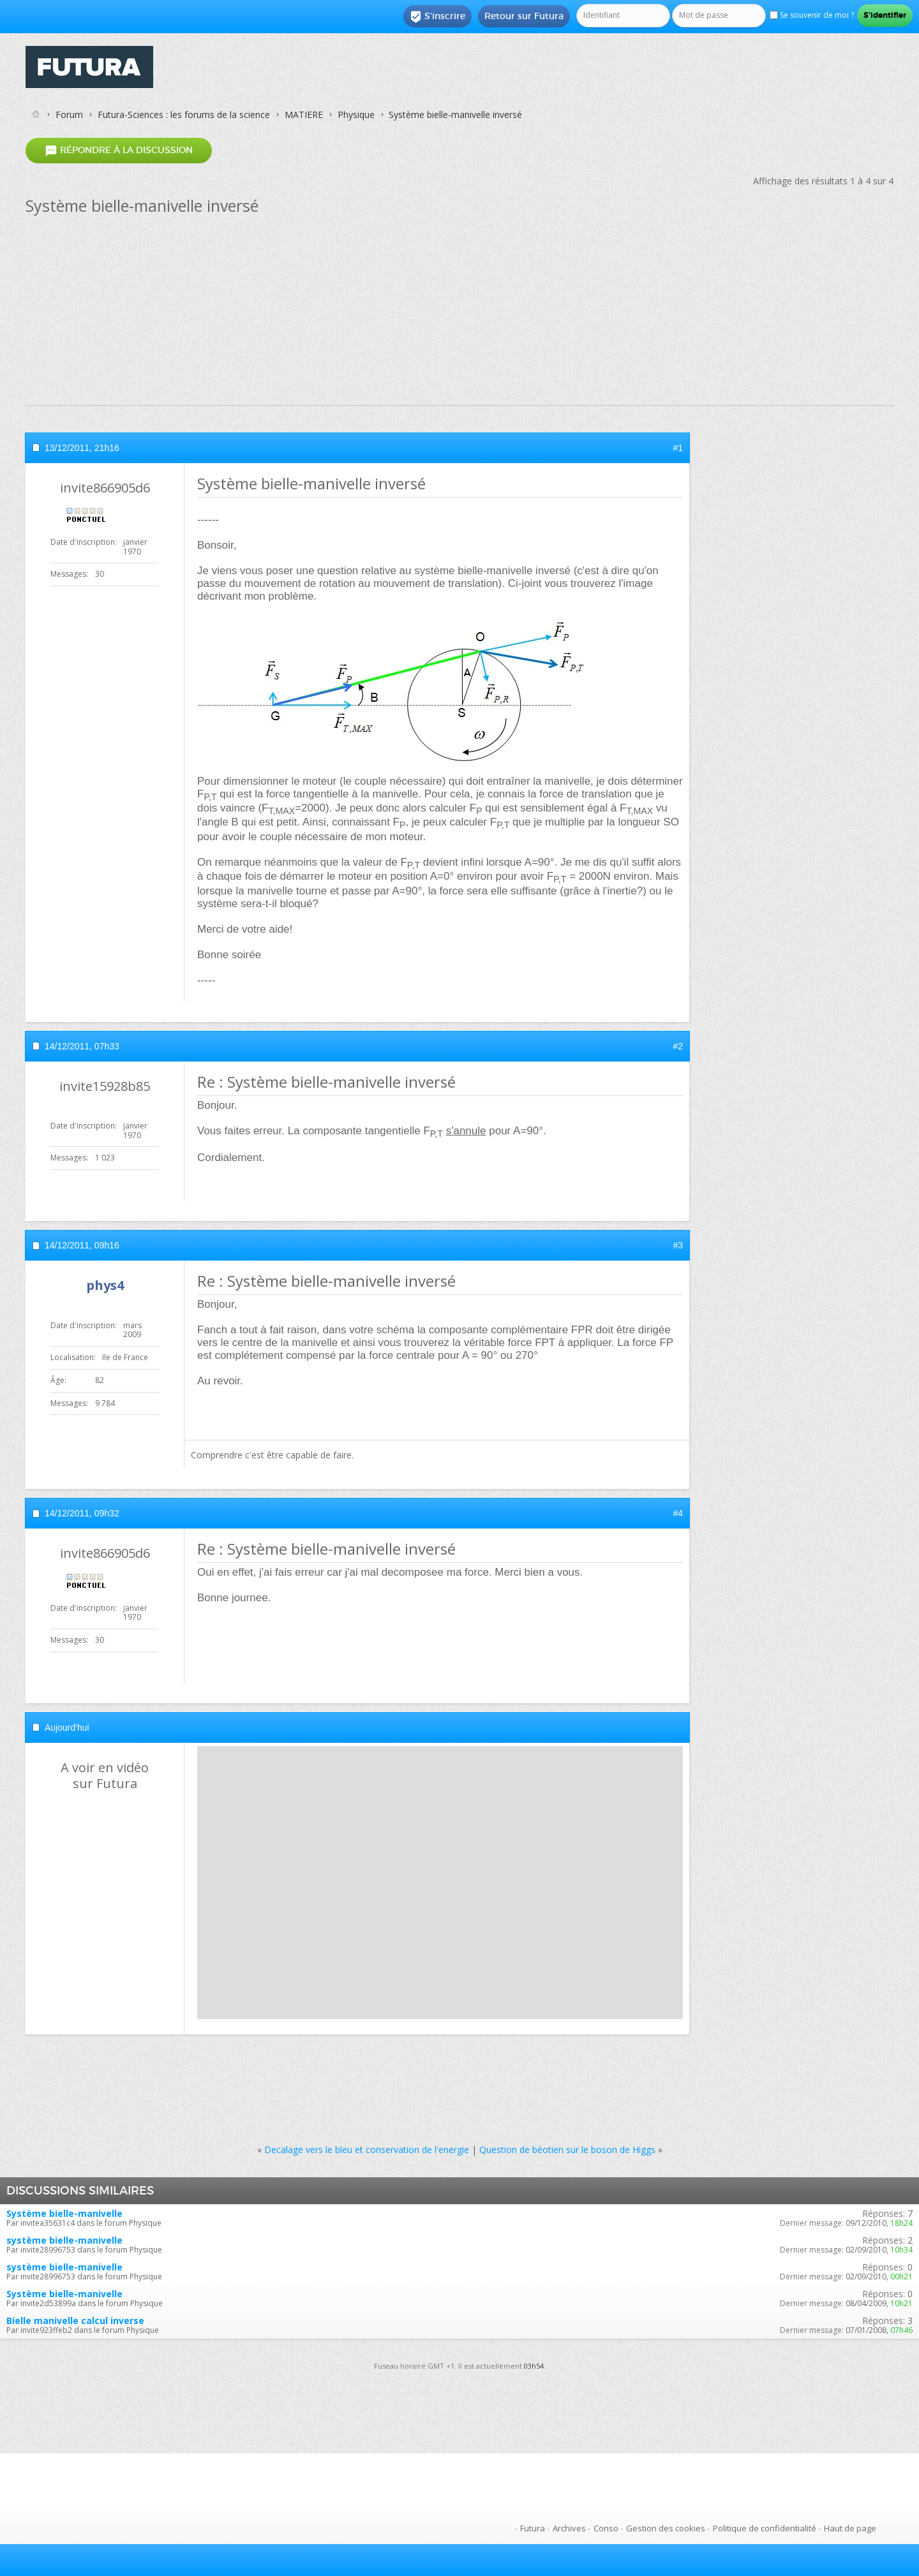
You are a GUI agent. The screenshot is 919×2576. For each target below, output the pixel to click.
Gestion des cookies (665, 2528)
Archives (569, 2528)
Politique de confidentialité (764, 2528)
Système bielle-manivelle (64, 2213)
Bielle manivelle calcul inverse (75, 2320)
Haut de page (850, 2528)
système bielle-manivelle (64, 2240)
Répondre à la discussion (119, 150)
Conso (606, 2528)
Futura (532, 2528)
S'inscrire (437, 16)
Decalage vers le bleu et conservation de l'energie (366, 2149)
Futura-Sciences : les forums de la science (184, 114)
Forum (69, 114)
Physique (356, 114)
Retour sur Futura (524, 16)
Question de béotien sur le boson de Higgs (567, 2149)
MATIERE (304, 114)
